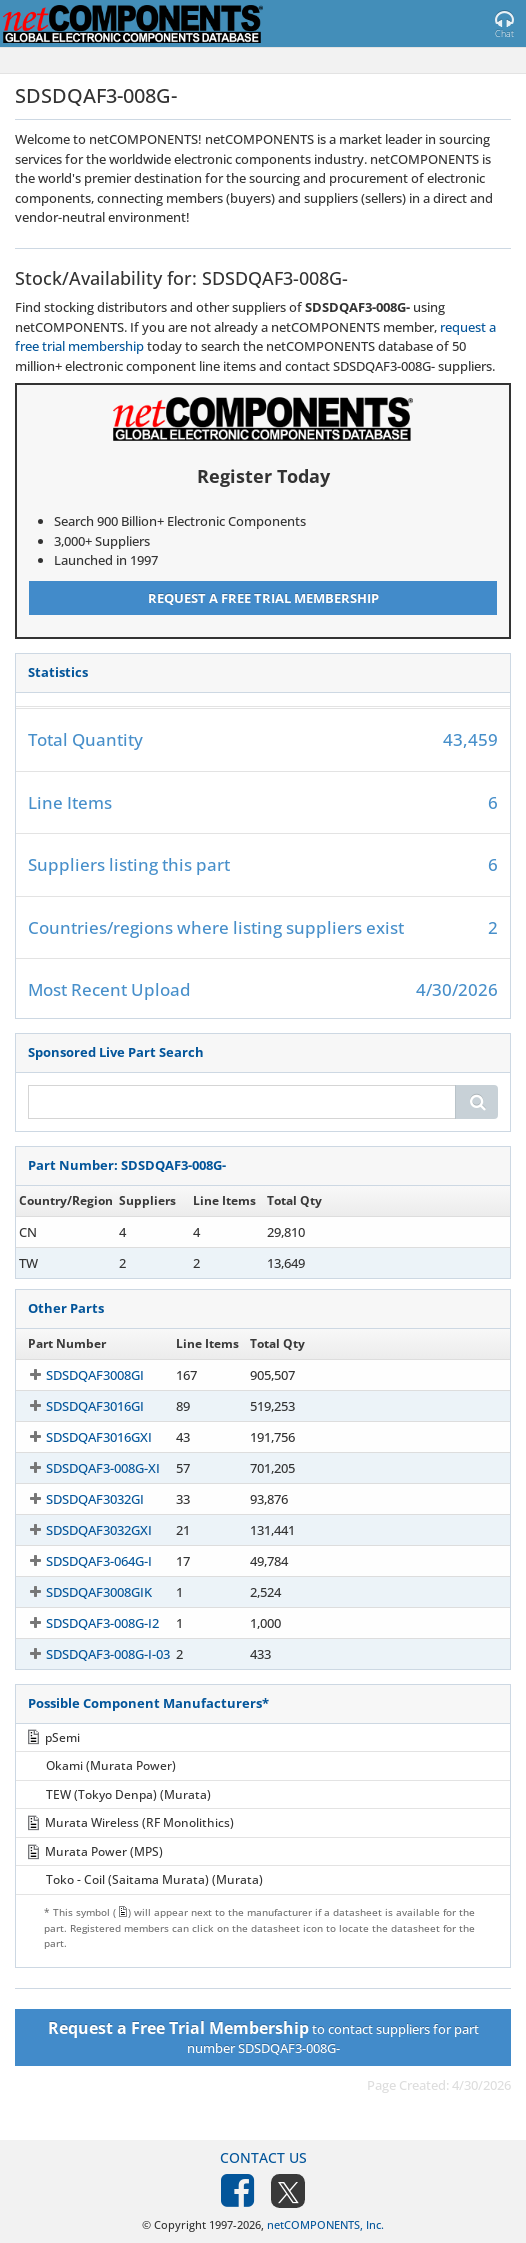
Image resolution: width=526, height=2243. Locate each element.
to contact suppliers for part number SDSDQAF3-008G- (263, 2037)
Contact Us (263, 2157)
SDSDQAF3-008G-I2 (84, 1623)
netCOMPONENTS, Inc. (325, 2224)
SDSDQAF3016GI (77, 1406)
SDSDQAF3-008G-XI (85, 1468)
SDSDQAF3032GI (77, 1499)
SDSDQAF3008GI (77, 1375)
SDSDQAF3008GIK (81, 1592)
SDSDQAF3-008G (77, 1232)
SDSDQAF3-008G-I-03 (90, 1654)
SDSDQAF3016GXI (81, 1437)
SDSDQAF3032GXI (81, 1530)
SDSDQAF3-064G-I (81, 1561)
